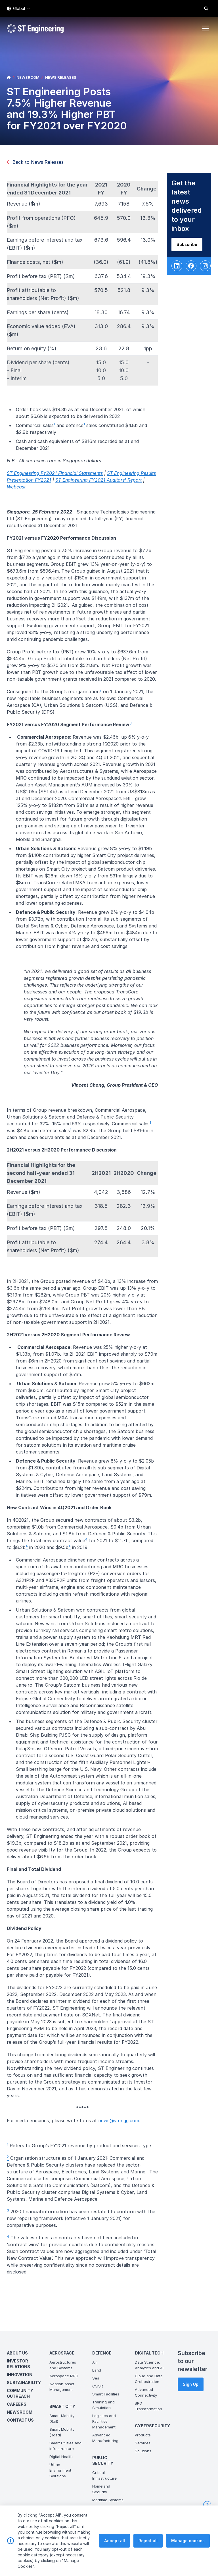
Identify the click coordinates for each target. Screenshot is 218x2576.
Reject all (148, 2547)
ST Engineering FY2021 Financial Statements (60, 478)
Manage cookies (188, 2547)
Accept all (114, 2547)
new (108, 2126)
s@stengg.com (129, 2126)
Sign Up (190, 2384)
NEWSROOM (27, 77)
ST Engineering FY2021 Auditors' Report (104, 485)
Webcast (21, 492)
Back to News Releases (35, 162)
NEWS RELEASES (60, 77)
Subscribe (192, 250)
